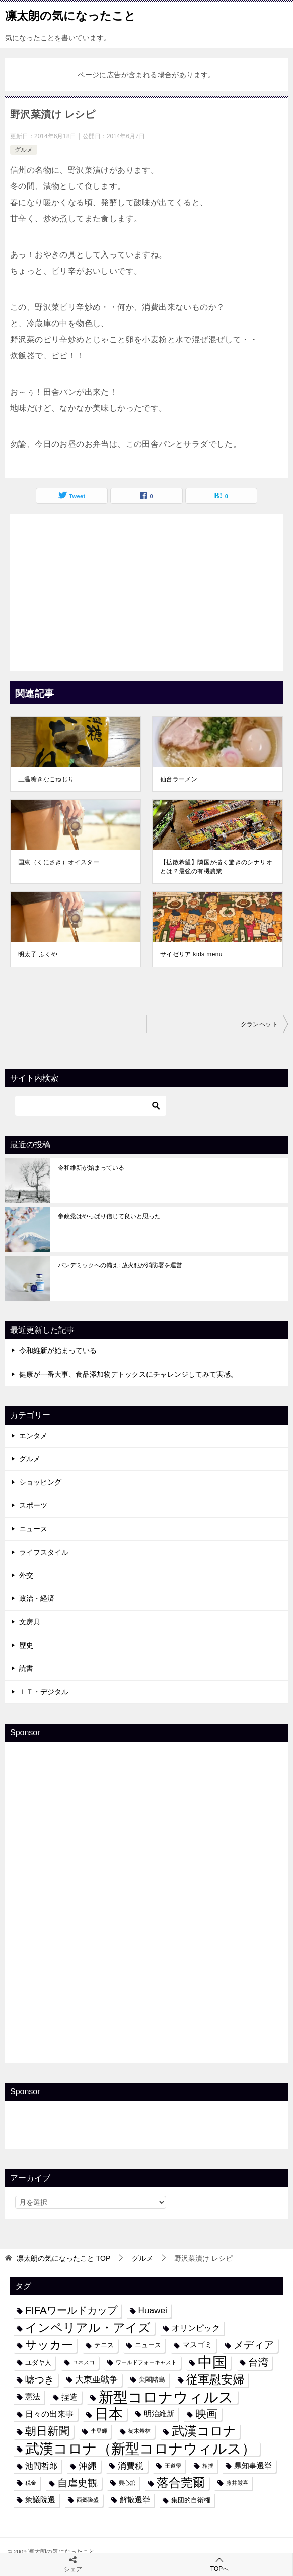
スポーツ (33, 1505)
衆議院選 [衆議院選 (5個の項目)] (40, 2500)
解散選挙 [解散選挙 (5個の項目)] (135, 2500)
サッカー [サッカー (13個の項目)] (49, 2345)
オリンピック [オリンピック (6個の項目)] (196, 2327)
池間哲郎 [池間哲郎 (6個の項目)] (41, 2465)
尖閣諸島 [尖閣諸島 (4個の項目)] (152, 2380)
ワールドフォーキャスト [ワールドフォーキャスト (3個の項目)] (146, 2362)
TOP (63, 2258)
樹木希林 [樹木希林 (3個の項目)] (139, 2431)
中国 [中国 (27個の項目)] (212, 2362)
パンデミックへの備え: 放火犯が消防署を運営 (120, 1265)
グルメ (24, 149)
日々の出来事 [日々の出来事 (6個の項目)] (49, 2413)
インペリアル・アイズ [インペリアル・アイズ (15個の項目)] (88, 2327)
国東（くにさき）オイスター (58, 862)
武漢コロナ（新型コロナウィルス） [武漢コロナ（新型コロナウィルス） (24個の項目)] (140, 2448)
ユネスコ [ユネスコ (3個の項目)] (83, 2362)
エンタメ (33, 1436)
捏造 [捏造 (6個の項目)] (69, 2396)
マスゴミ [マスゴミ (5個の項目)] (197, 2345)
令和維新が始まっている (91, 1167)
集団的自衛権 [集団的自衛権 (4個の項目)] (190, 2500)
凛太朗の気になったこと (70, 14)
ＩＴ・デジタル (43, 1692)
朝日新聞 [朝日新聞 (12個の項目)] (47, 2431)
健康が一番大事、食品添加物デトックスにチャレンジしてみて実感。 (128, 1374)
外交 (26, 1575)
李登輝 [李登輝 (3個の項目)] (99, 2431)
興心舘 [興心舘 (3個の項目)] (127, 2483)
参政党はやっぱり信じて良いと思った (109, 1216)
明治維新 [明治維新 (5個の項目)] (159, 2414)
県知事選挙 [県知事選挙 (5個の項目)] (253, 2466)
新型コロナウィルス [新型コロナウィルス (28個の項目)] (166, 2397)
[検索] (90, 1106)
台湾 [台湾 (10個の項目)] (258, 2362)
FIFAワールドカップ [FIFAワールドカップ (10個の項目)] (71, 2310)
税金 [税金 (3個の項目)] (30, 2483)
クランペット (259, 1024)
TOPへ (219, 2564)
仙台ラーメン (178, 779)
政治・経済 (36, 1598)
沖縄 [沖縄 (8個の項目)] (88, 2466)
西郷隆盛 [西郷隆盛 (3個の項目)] (88, 2500)
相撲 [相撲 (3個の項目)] (207, 2466)
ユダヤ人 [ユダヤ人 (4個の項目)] (38, 2362)
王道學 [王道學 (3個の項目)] (173, 2466)
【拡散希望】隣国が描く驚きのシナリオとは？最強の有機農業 (216, 867)
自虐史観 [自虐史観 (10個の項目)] (77, 2482)
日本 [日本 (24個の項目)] (109, 2414)
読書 (26, 1668)
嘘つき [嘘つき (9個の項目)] (39, 2379)
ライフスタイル (43, 1552)
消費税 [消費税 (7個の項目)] (130, 2466)
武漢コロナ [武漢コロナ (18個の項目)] (204, 2431)
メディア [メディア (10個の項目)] (254, 2344)
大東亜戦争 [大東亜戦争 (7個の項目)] (96, 2379)
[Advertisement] (146, 589)
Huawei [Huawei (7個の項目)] (152, 2310)
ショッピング (40, 1482)
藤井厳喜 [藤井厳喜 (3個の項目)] (237, 2483)
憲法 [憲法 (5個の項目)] (32, 2397)
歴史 (26, 1645)
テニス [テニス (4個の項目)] (104, 2345)
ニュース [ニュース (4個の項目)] (148, 2345)
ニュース (33, 1529)
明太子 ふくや (37, 954)
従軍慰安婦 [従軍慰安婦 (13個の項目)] (215, 2379)
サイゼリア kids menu (191, 954)
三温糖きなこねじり (46, 779)
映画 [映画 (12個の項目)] (206, 2414)
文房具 (29, 1622)
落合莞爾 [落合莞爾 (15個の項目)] (181, 2482)
